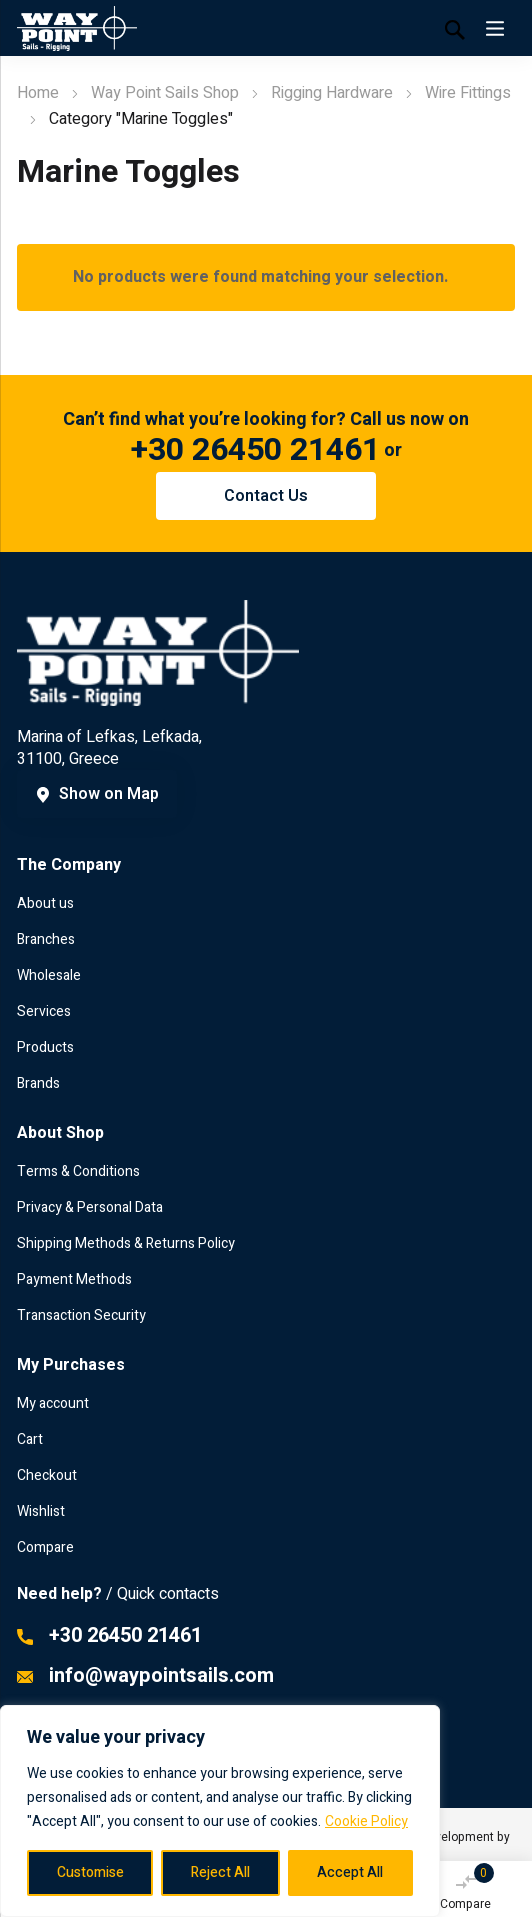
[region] (220, 1811)
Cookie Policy (366, 1821)
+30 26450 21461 (255, 449)
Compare (467, 1888)
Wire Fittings (468, 93)
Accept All (350, 1872)
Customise (90, 1872)
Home (38, 93)
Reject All (220, 1872)
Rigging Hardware (332, 93)
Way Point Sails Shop (165, 93)
